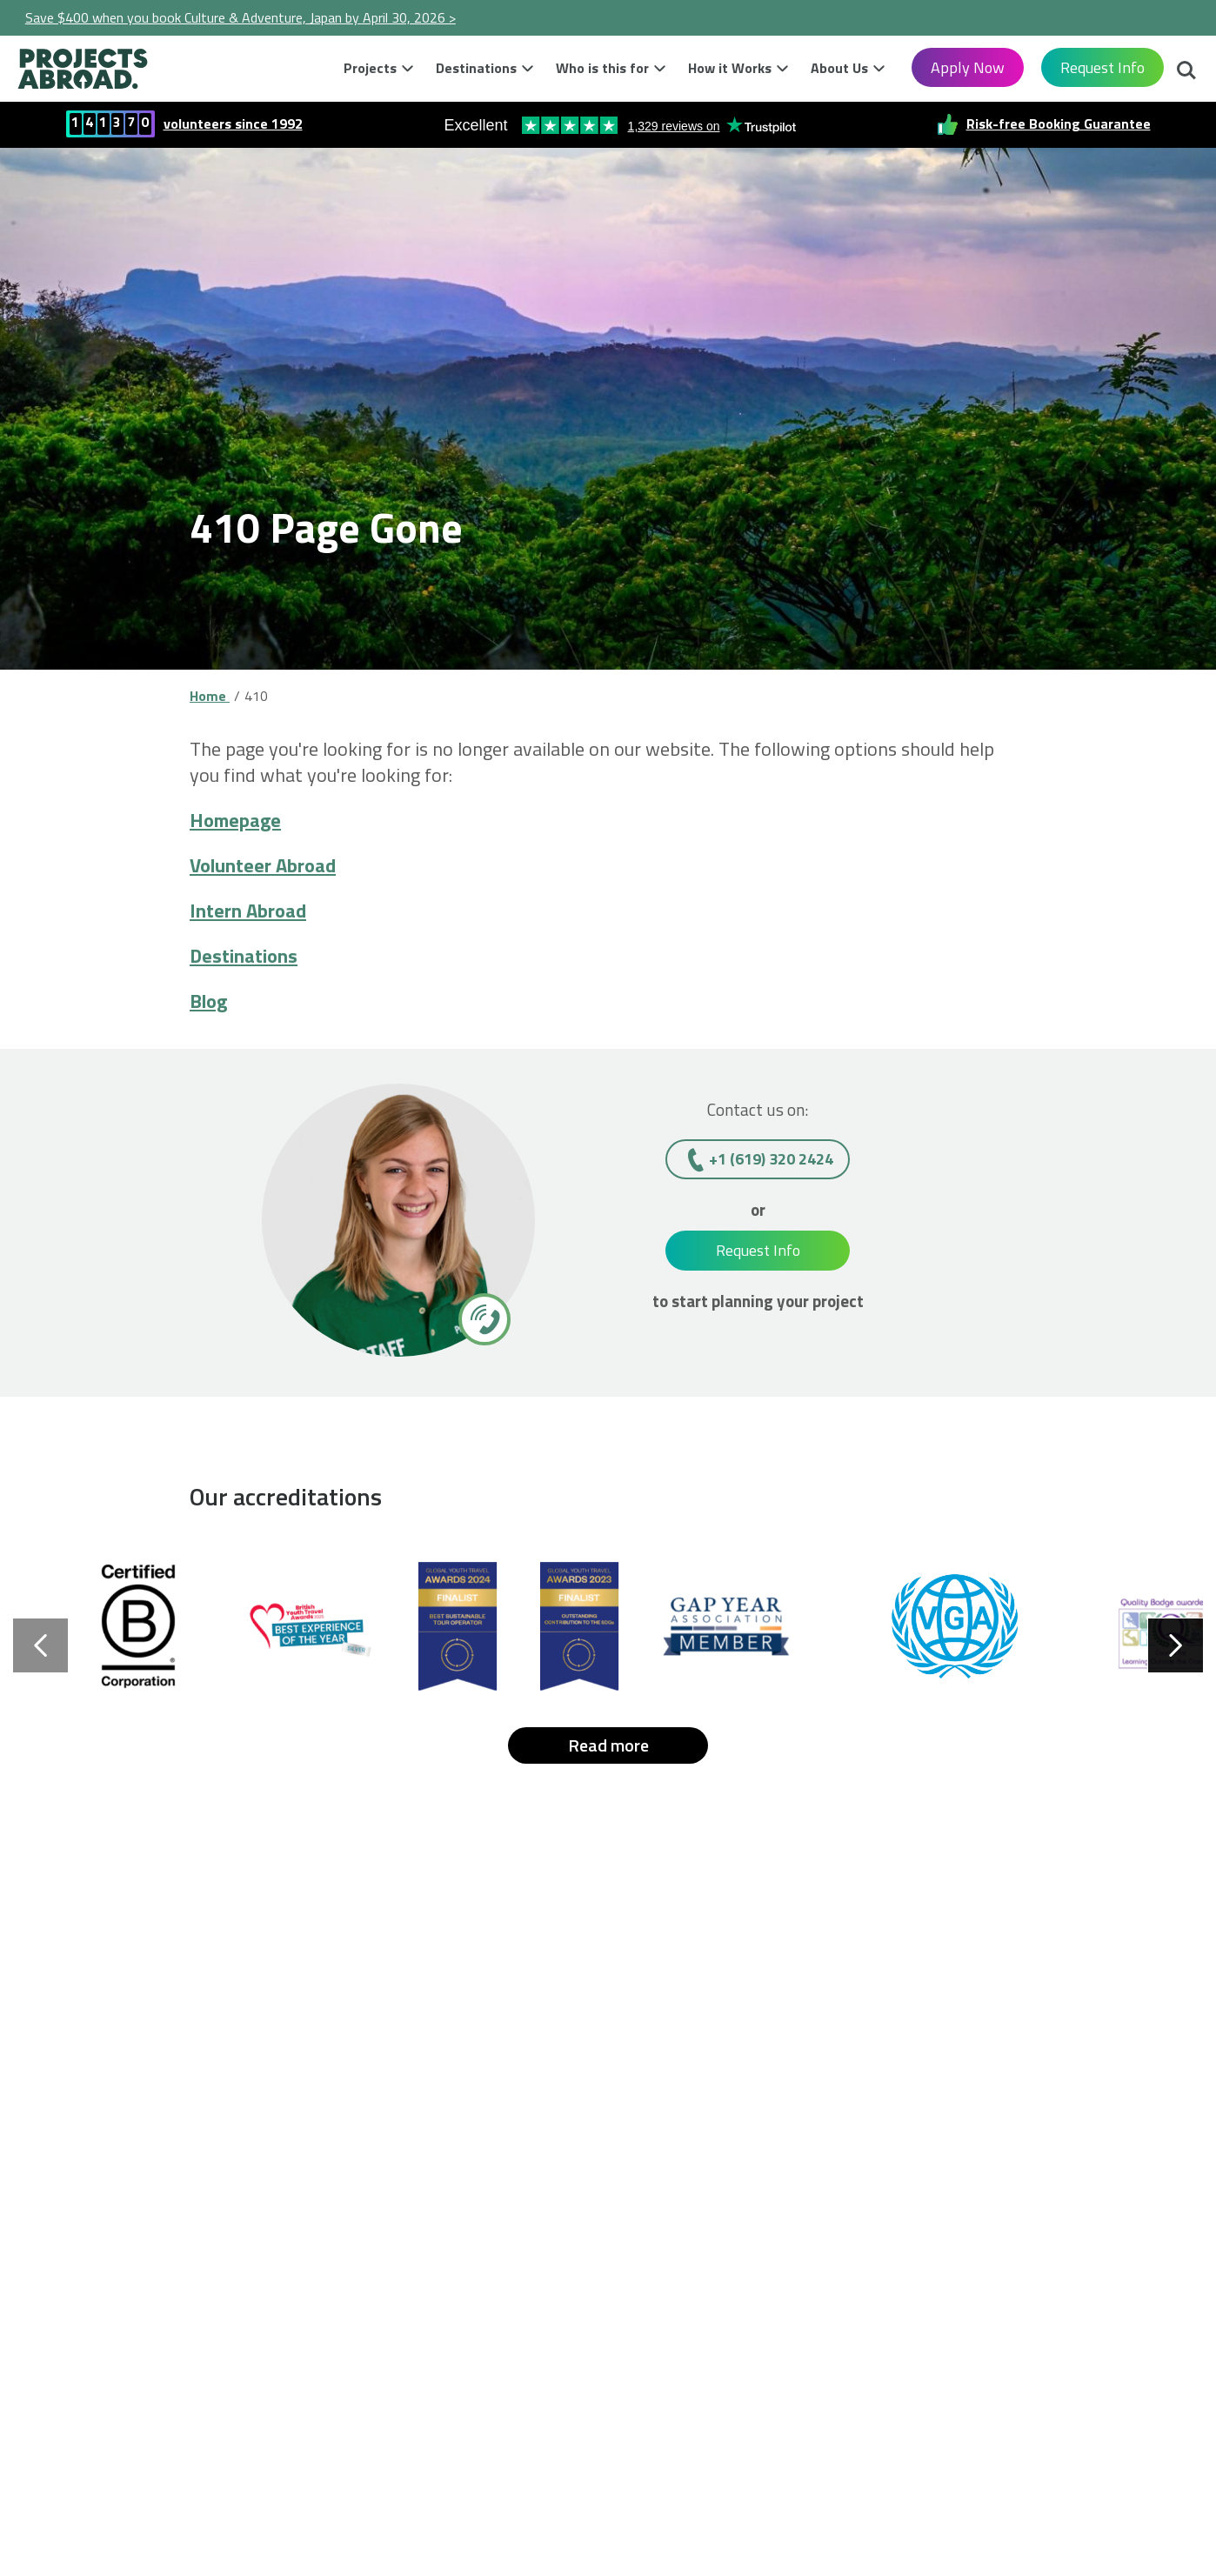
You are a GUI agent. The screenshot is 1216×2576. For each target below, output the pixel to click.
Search (1186, 72)
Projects (370, 67)
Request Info (1102, 67)
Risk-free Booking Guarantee (1058, 123)
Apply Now (968, 67)
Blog (208, 1001)
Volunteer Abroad (263, 865)
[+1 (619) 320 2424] (483, 1318)
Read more (608, 1745)
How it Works (730, 67)
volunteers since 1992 (233, 123)
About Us (839, 67)
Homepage (235, 820)
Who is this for (602, 67)
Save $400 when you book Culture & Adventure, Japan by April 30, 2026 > (240, 17)
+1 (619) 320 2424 (771, 1159)
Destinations (476, 67)
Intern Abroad (248, 910)
